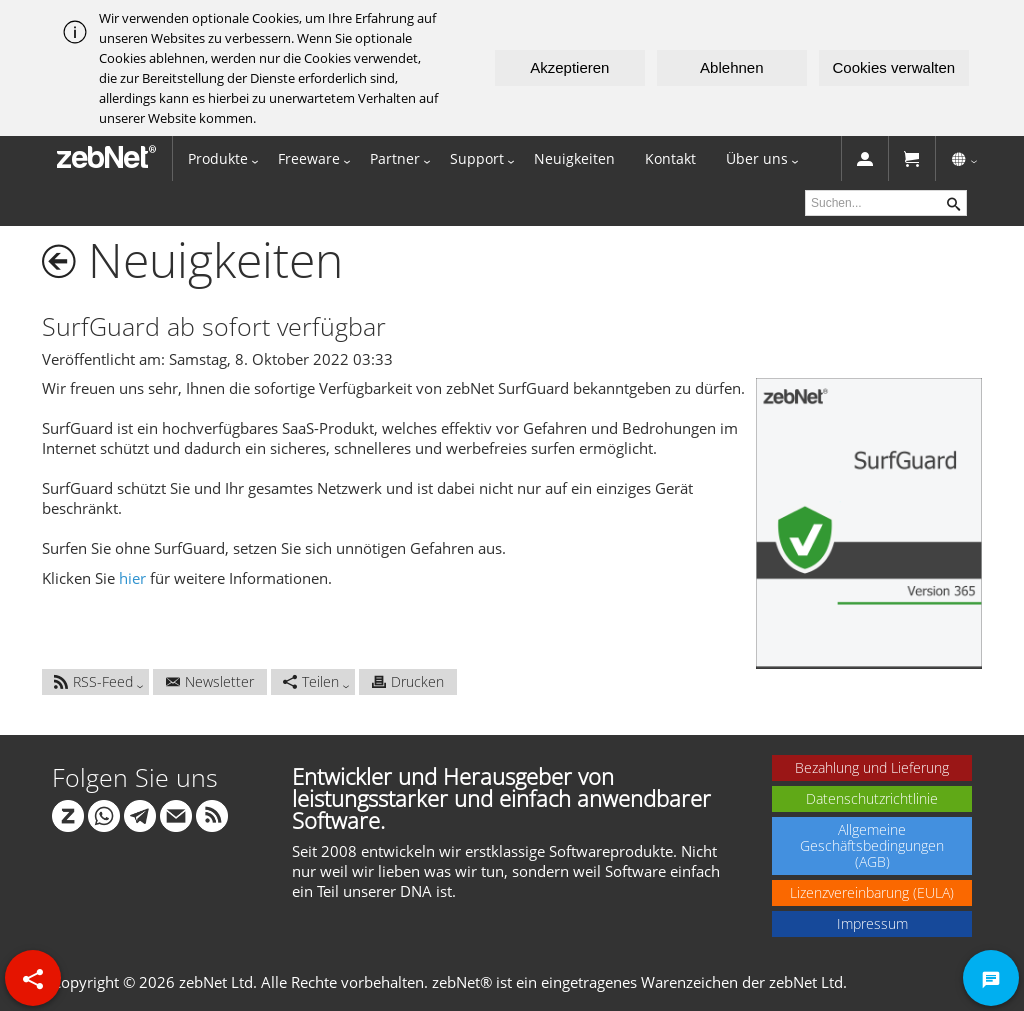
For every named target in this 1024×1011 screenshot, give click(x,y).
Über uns (757, 158)
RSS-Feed (93, 681)
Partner (395, 158)
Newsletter (210, 681)
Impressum (872, 923)
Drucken (408, 681)
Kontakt (670, 158)
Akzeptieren (569, 67)
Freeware (309, 158)
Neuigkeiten (574, 158)
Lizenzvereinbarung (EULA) (872, 892)
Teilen (311, 681)
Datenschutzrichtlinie (872, 798)
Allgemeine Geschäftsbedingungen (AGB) (872, 845)
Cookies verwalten (894, 67)
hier (132, 578)
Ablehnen (731, 67)
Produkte (218, 158)
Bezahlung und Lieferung (872, 767)
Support (477, 158)
